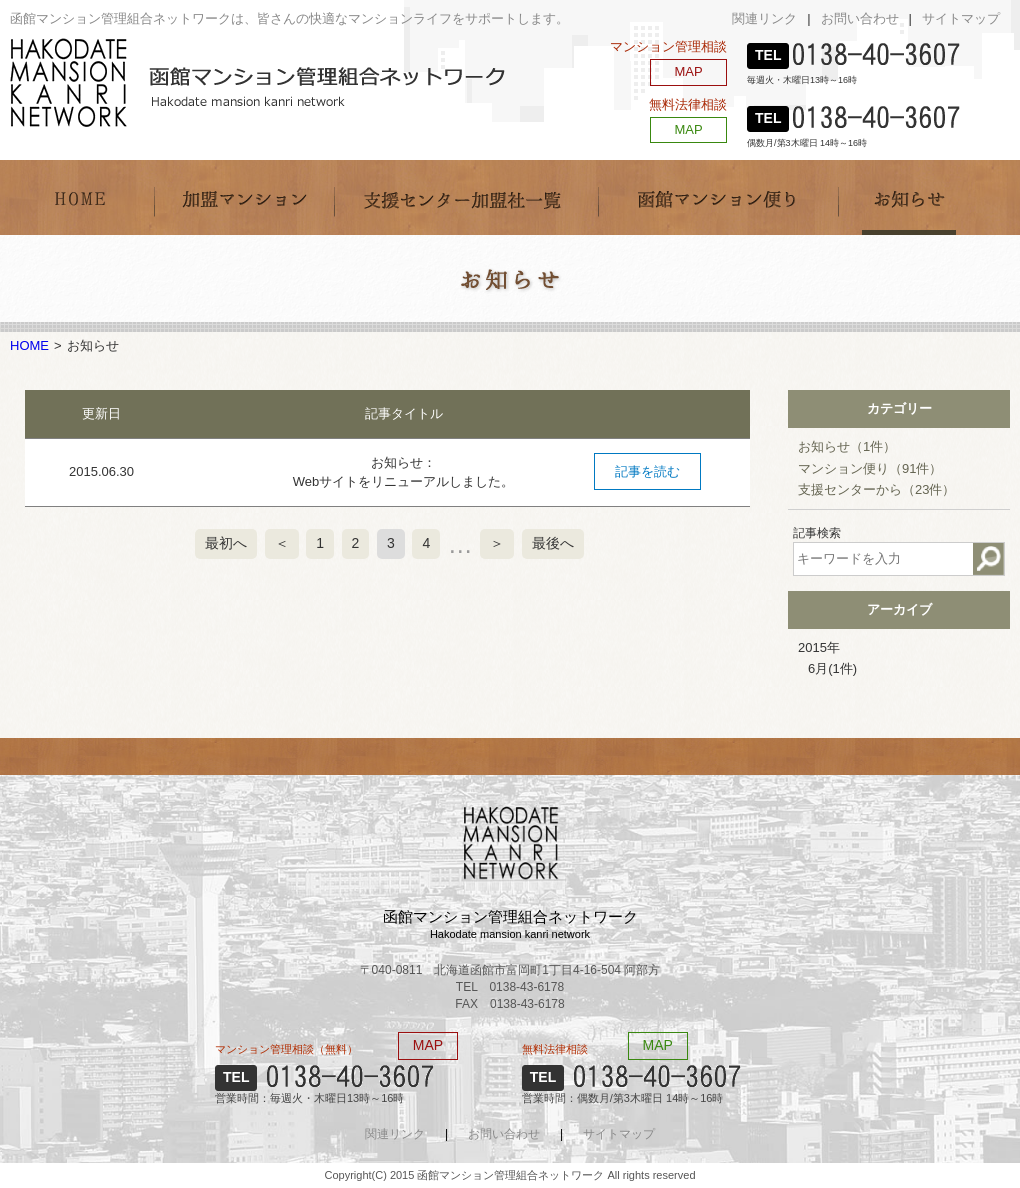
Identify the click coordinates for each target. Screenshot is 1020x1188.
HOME (82, 197)
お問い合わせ (860, 18)
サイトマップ (961, 18)
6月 (832, 668)
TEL (768, 55)
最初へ (226, 543)
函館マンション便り (718, 197)
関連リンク (764, 18)
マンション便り (870, 468)
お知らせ (910, 197)
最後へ (553, 543)
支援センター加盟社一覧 (466, 197)
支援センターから (876, 489)
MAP (688, 71)
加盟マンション (244, 197)
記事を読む (647, 471)
